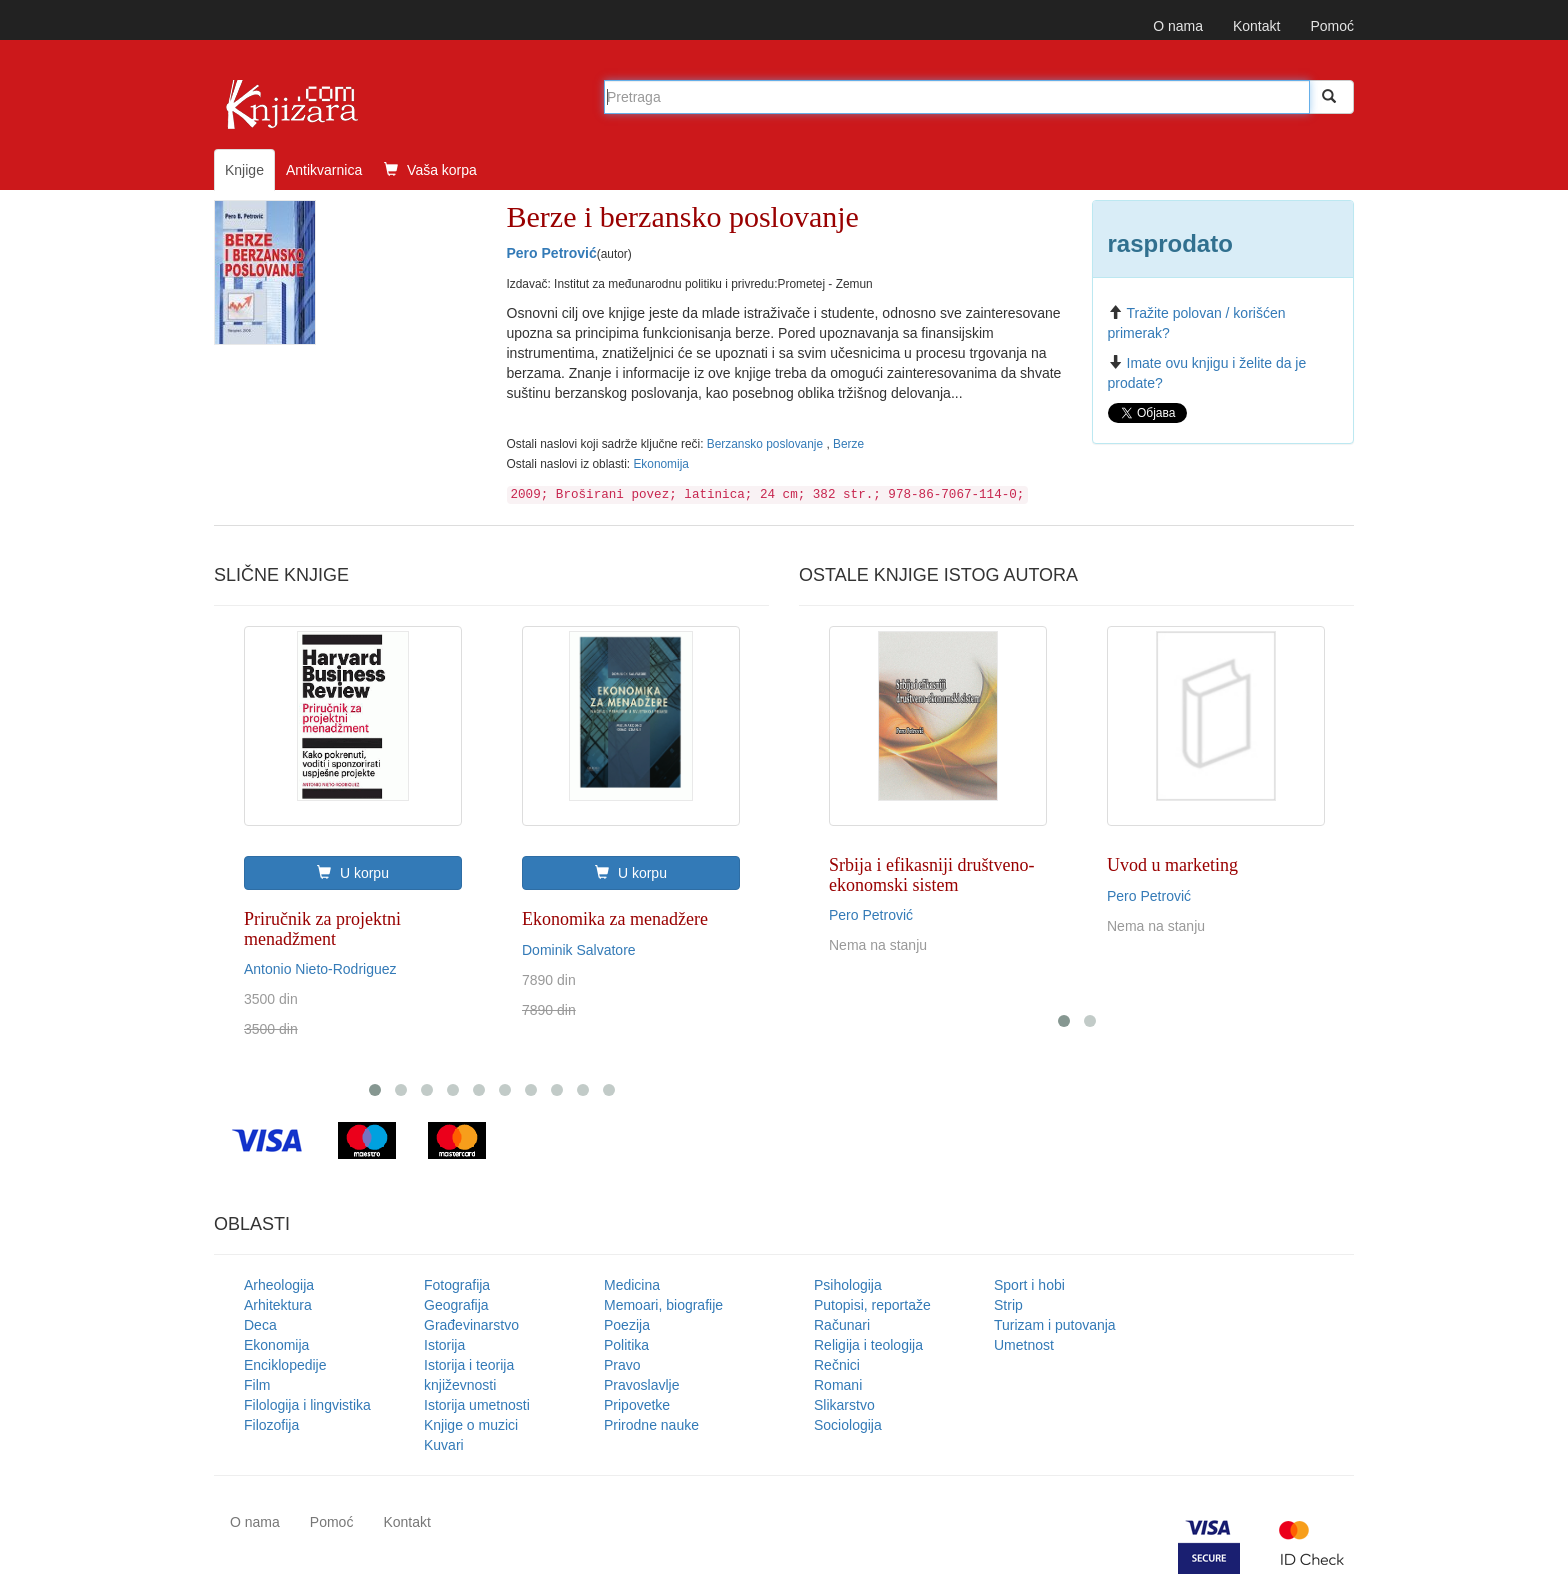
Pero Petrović (552, 253)
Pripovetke (637, 1405)
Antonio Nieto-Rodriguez (320, 969)
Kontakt (1256, 26)
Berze (848, 444)
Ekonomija (661, 464)
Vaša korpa (430, 170)
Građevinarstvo (471, 1325)
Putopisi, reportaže (872, 1305)
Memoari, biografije (663, 1305)
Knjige (244, 170)
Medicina (632, 1285)
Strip (1008, 1305)
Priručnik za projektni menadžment (322, 929)
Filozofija (271, 1425)
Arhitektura (278, 1305)
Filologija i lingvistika (307, 1405)
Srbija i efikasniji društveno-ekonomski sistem (931, 875)
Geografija (456, 1305)
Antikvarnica (324, 170)
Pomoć (1332, 26)
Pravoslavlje (641, 1385)
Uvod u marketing (1172, 865)
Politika (626, 1345)
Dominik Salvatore (579, 950)
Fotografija (457, 1285)
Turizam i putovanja (1055, 1325)
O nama (1178, 26)
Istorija (444, 1345)
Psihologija (848, 1285)
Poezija (627, 1325)
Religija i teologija (868, 1345)
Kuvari (444, 1445)
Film (257, 1385)
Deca (260, 1325)
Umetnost (1024, 1345)
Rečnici (837, 1365)
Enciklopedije (285, 1365)
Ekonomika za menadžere (615, 919)
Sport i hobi (1029, 1285)
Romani (838, 1385)
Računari (842, 1325)
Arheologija (279, 1285)
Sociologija (848, 1425)
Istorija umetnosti (477, 1405)
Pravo (622, 1365)
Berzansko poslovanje (767, 444)
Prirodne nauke (651, 1425)
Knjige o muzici (471, 1425)
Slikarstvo (844, 1405)
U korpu (353, 873)
